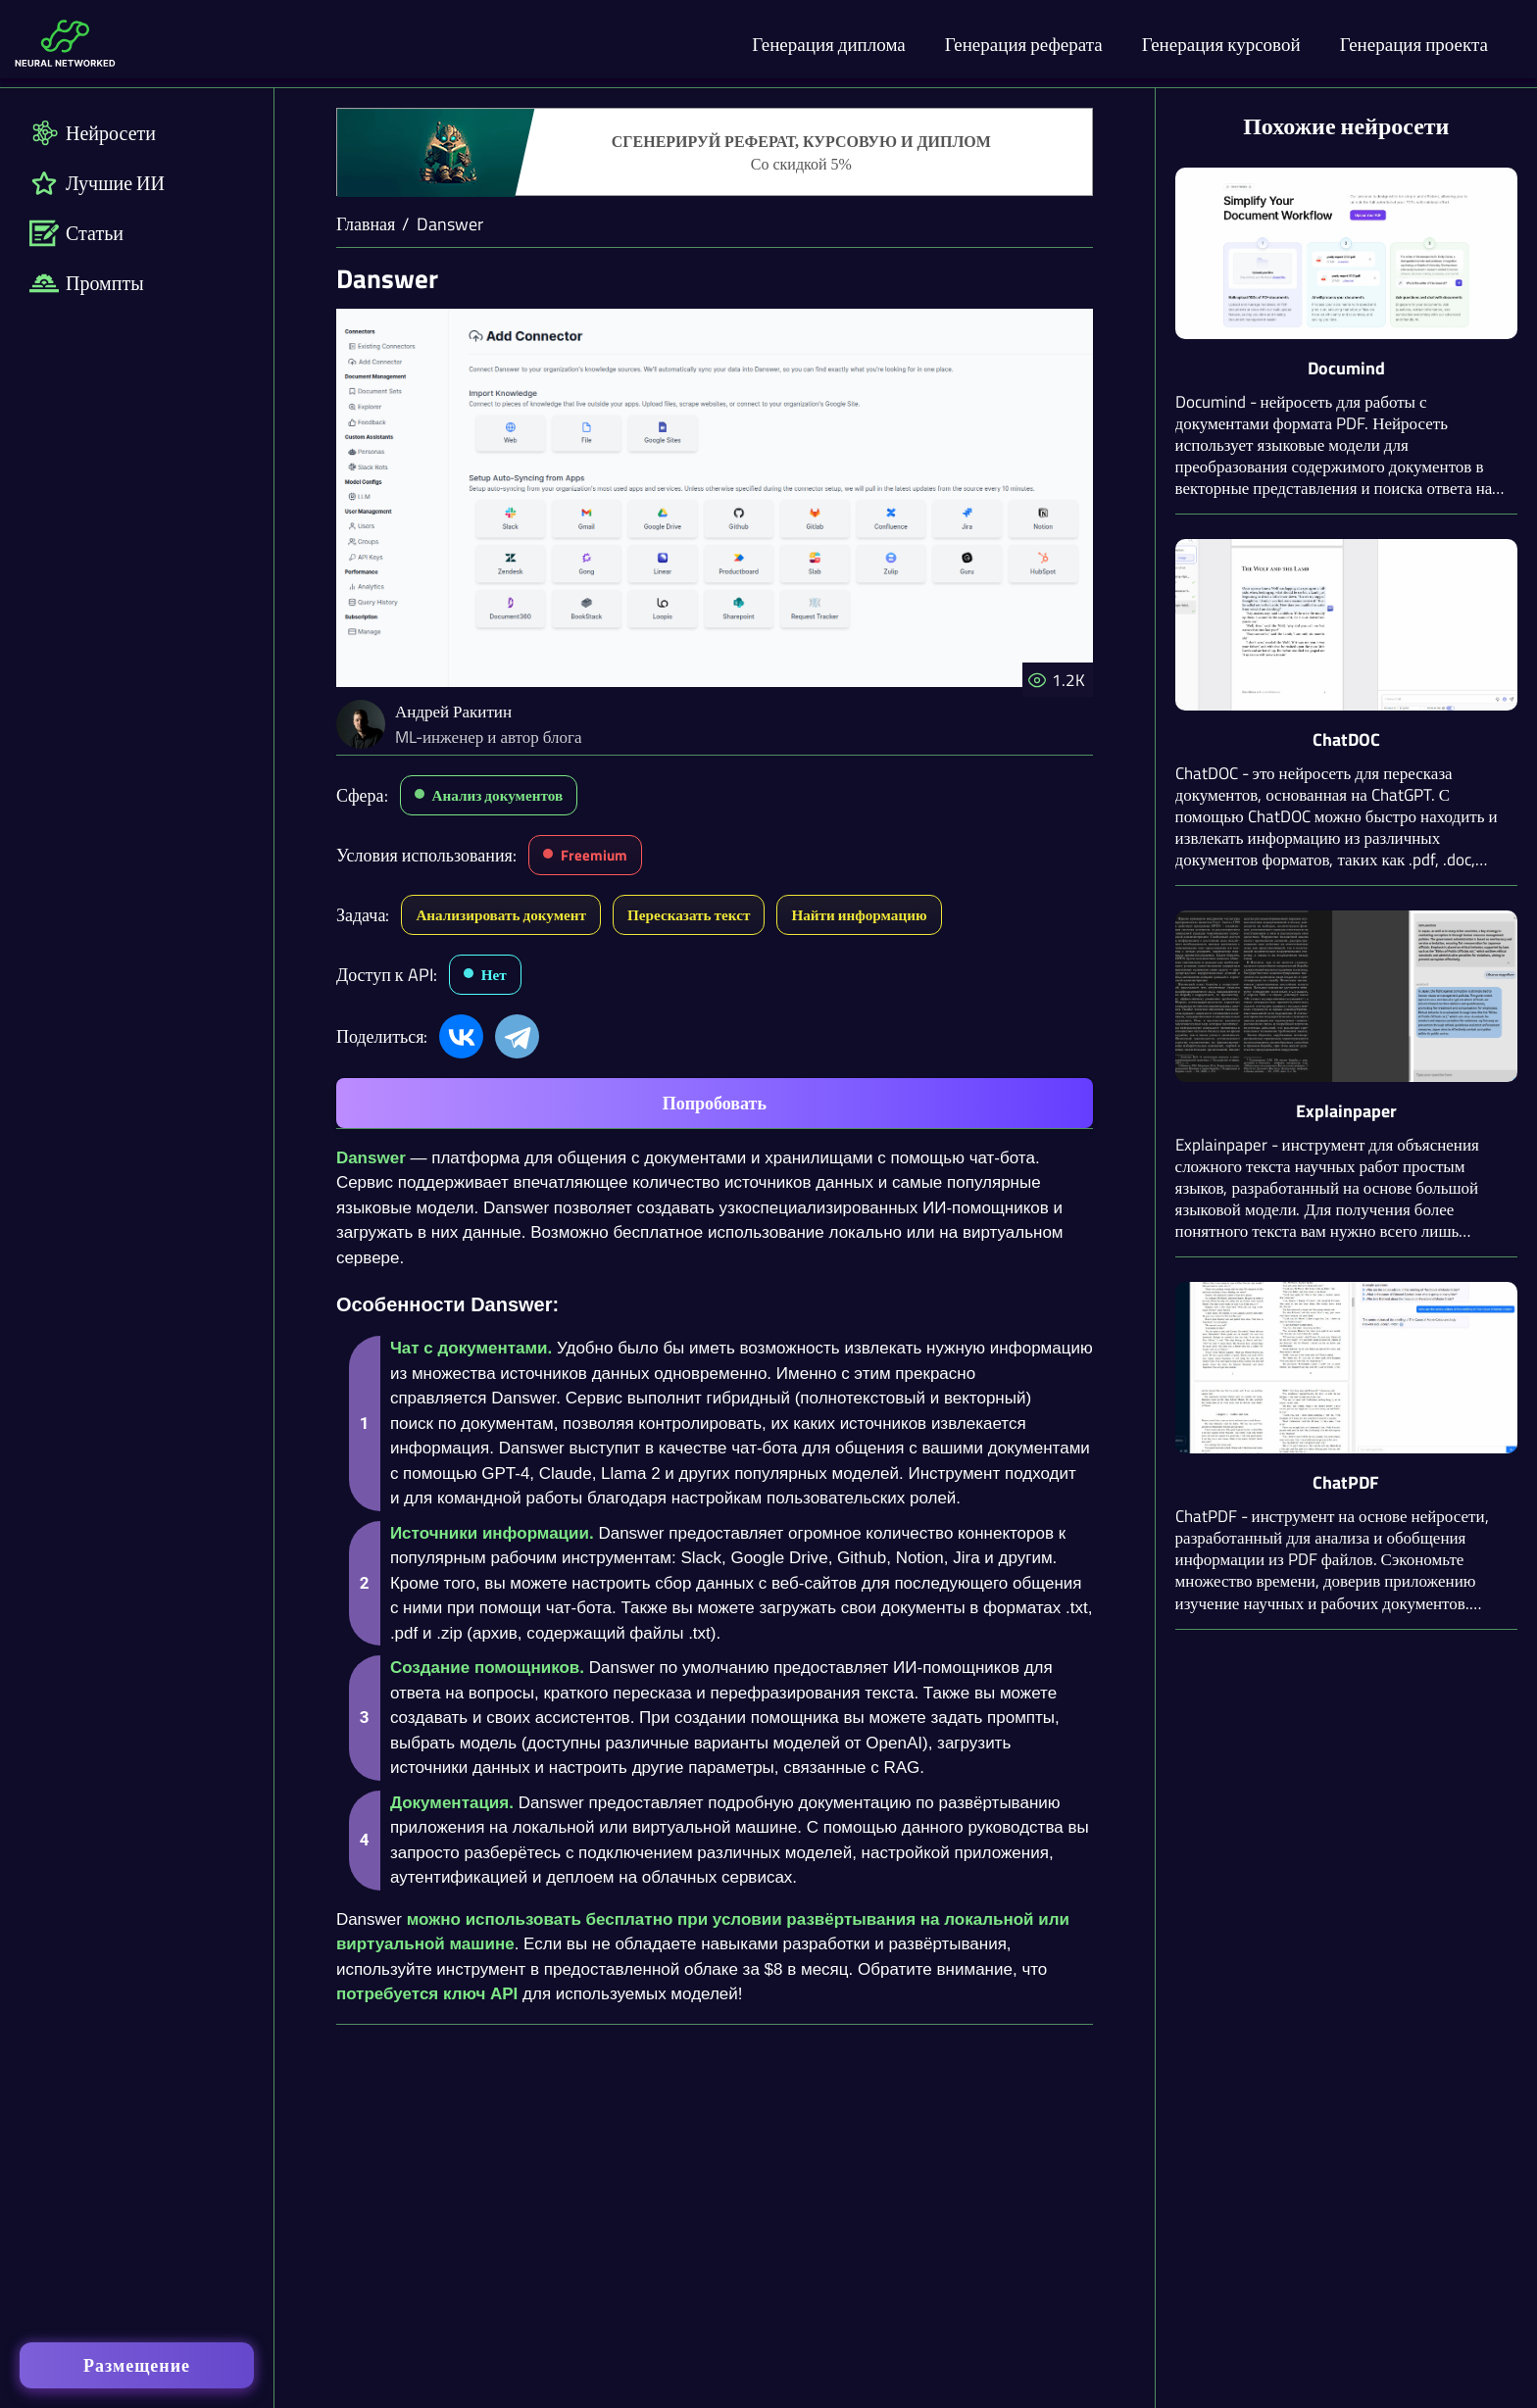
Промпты (86, 283)
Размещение (136, 2365)
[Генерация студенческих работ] (714, 153)
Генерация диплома (829, 43)
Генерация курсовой (1221, 43)
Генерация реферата (1024, 43)
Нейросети (92, 133)
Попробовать (715, 1103)
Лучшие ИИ (97, 183)
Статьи (76, 233)
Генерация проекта (1414, 43)
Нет (494, 974)
